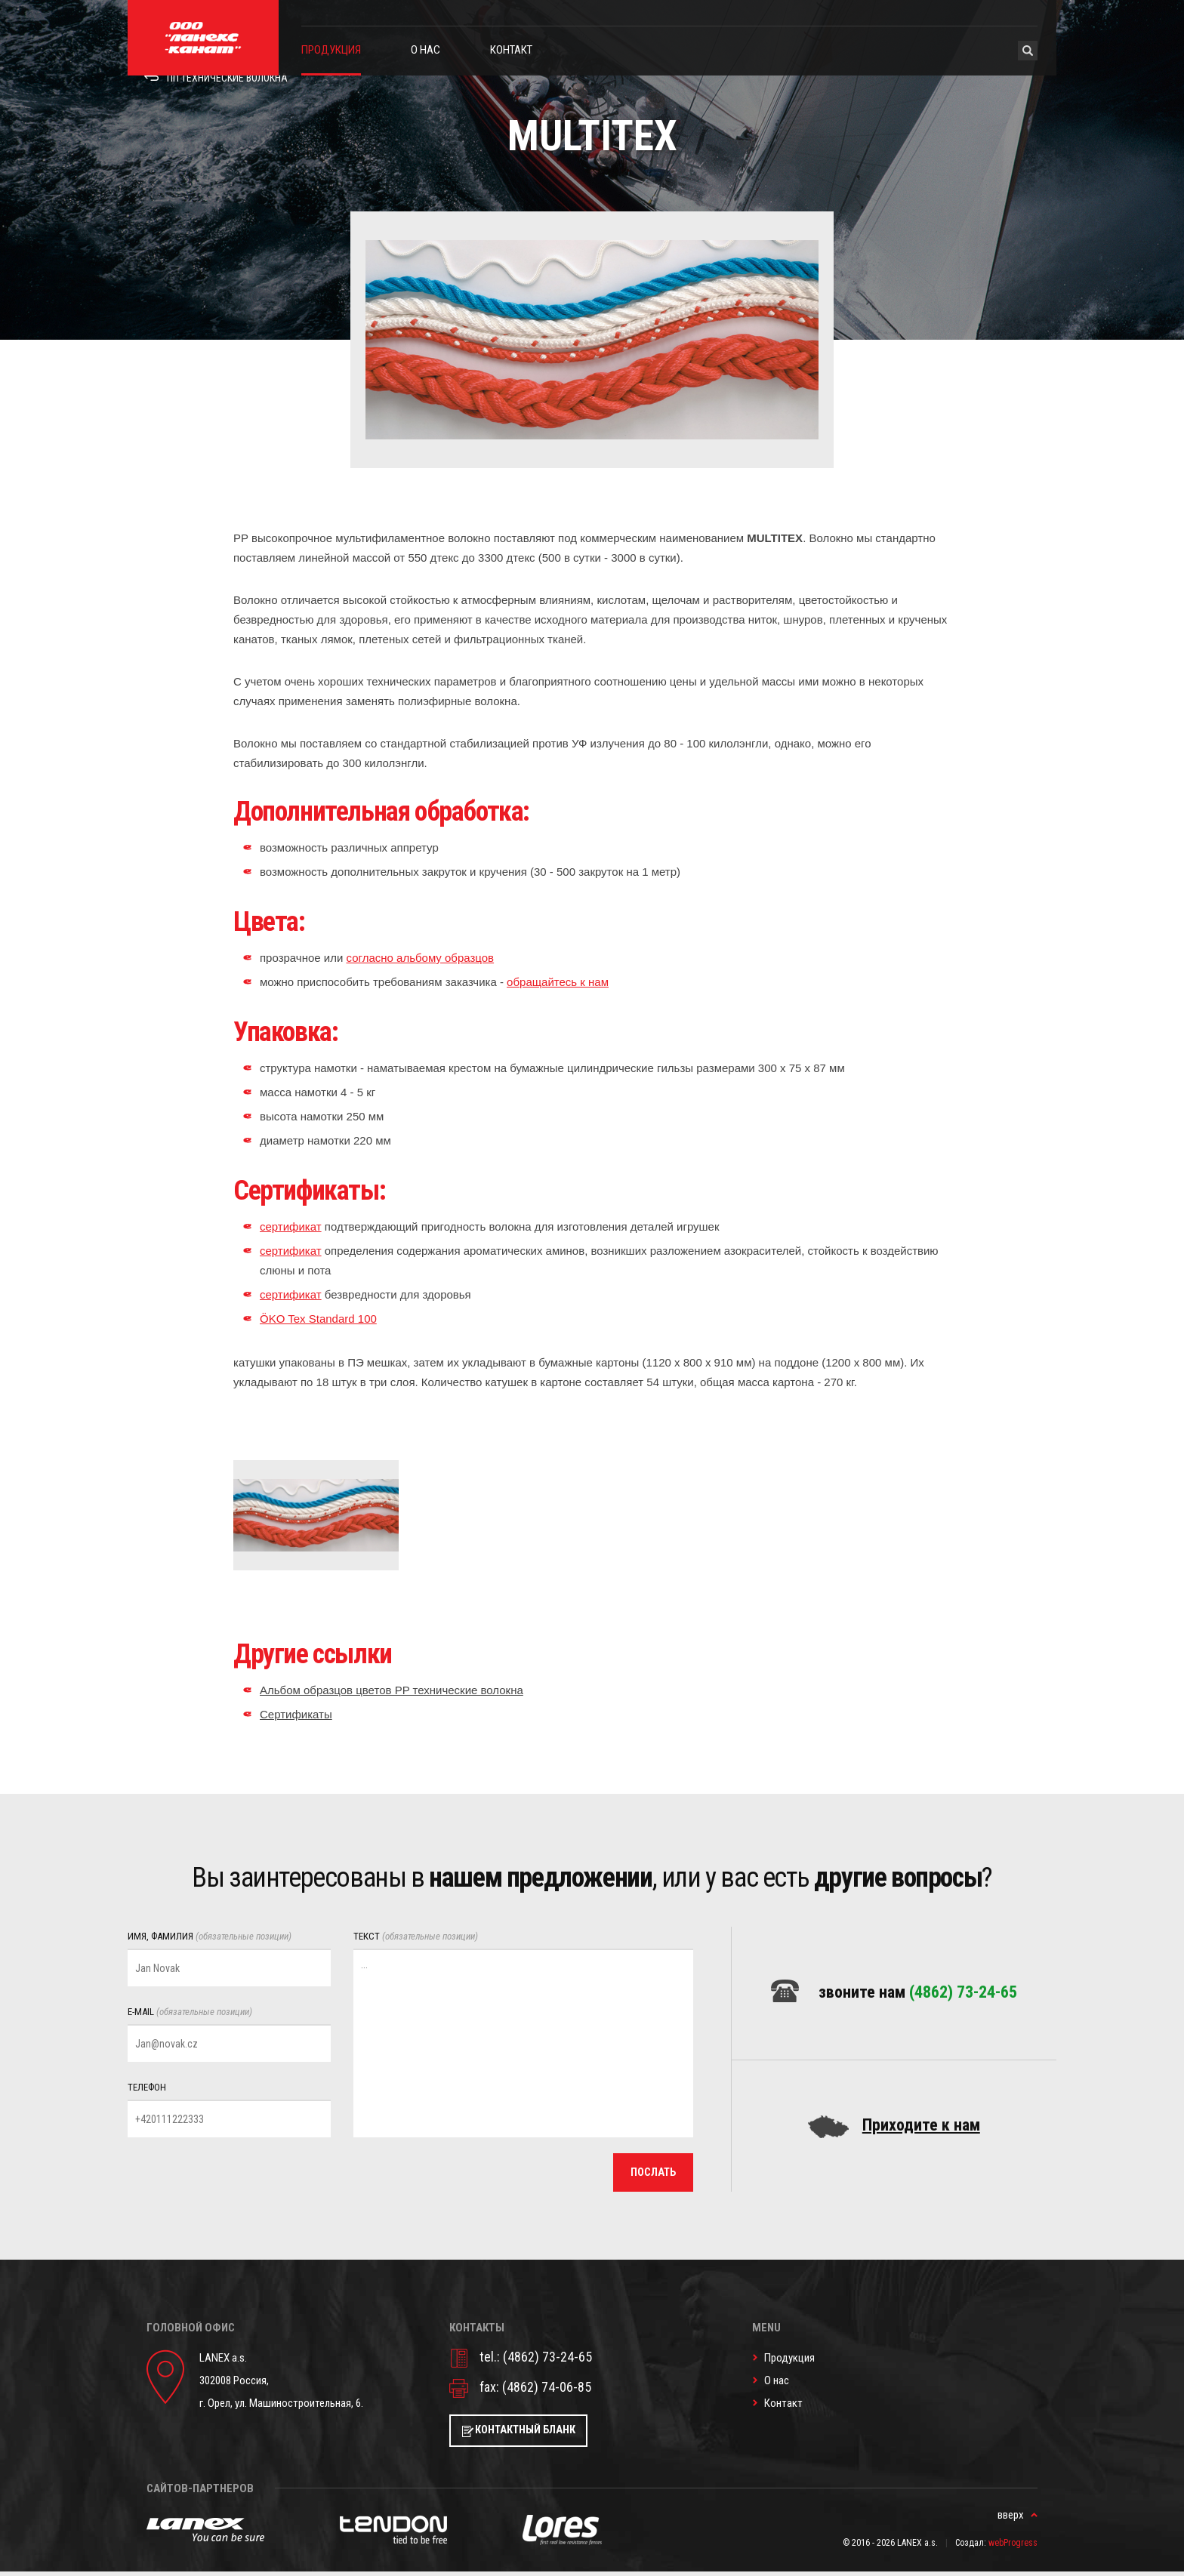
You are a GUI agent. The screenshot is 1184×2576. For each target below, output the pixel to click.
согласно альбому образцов (421, 957)
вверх (1010, 2519)
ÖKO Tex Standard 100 (318, 1318)
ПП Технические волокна (229, 94)
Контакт (511, 50)
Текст (415, 1936)
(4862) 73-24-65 (963, 1992)
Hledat (1028, 50)
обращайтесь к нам (558, 981)
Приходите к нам (921, 2126)
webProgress (1013, 2547)
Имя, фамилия (209, 1936)
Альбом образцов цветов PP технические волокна (391, 1690)
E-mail (190, 2012)
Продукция (331, 50)
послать (650, 2173)
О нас (425, 50)
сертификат (291, 1226)
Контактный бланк (531, 2434)
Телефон (147, 2087)
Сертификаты (296, 1714)
